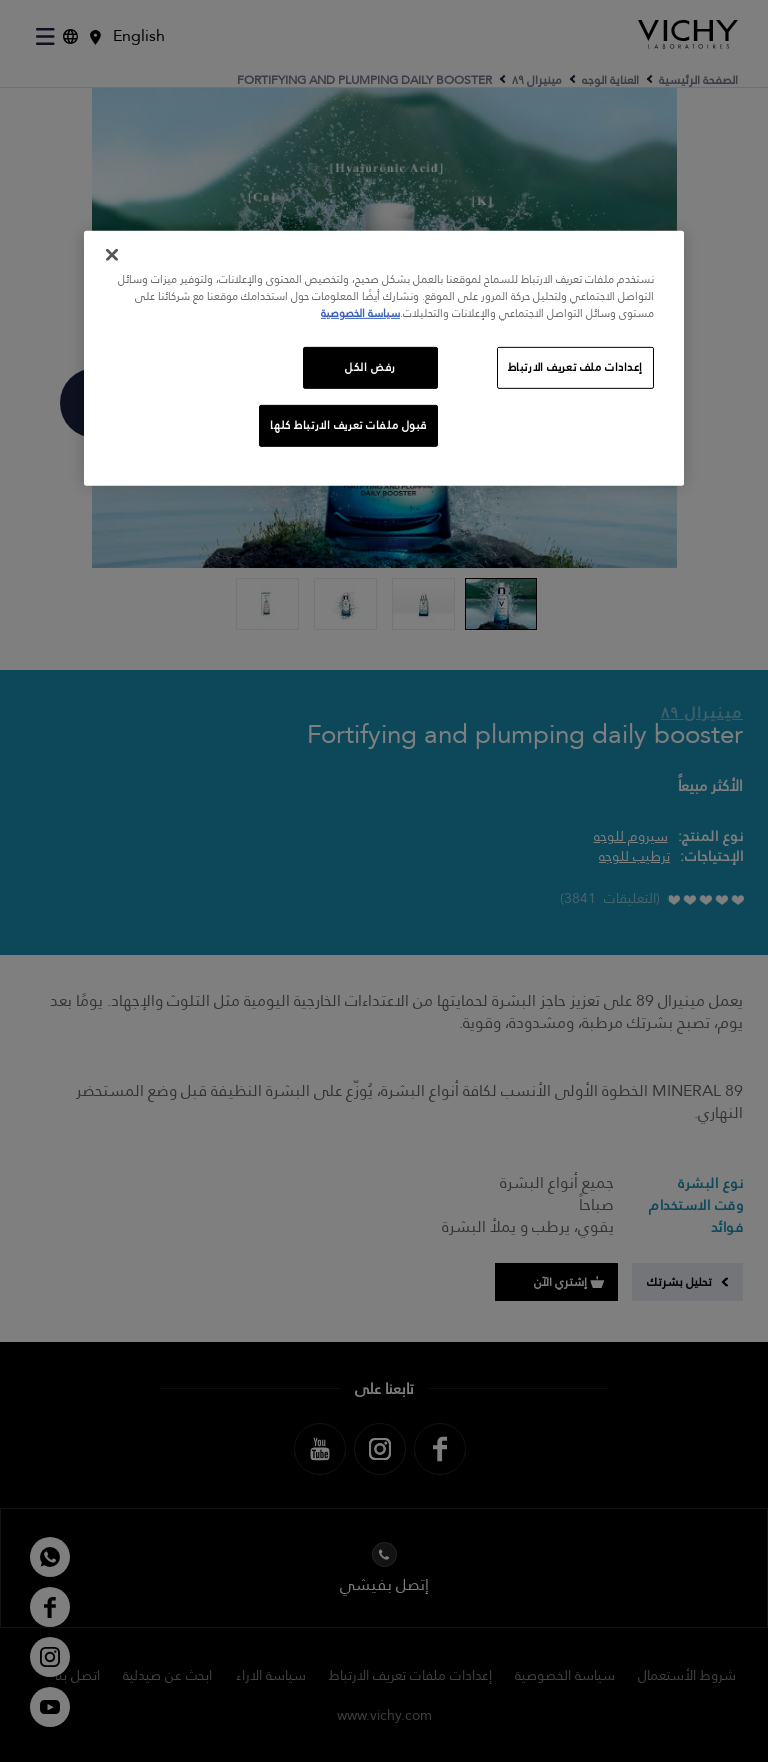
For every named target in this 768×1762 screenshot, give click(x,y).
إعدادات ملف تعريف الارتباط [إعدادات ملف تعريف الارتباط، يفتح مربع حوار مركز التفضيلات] (575, 367)
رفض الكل (370, 367)
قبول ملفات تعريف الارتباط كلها (348, 425)
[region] (384, 358)
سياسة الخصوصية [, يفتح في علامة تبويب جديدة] (360, 313)
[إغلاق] (112, 255)
